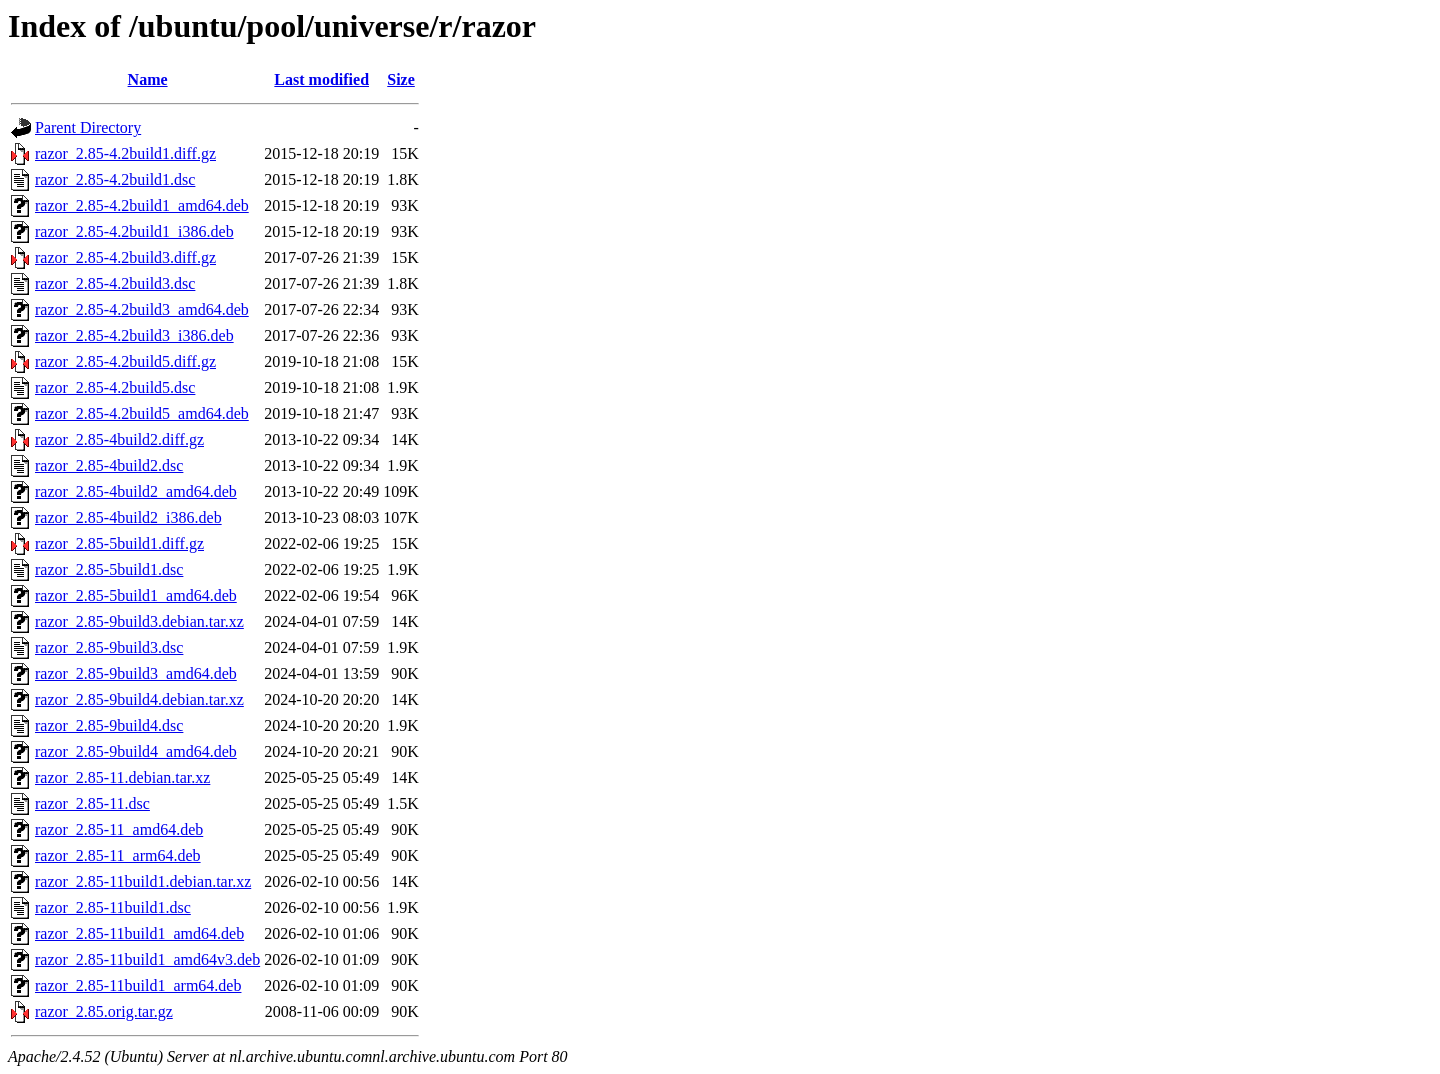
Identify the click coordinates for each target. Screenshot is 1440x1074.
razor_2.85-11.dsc (92, 803)
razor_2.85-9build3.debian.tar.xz (139, 621)
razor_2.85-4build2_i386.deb (128, 517)
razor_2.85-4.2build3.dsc (115, 283)
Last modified (321, 79)
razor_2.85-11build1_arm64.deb (138, 985)
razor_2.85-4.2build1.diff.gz (125, 153)
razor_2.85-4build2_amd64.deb (136, 491)
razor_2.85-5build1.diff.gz (119, 543)
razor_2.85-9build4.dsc (109, 725)
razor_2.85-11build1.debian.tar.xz (143, 881)
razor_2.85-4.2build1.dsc (115, 179)
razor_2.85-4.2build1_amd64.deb (142, 205)
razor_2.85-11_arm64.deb (118, 855)
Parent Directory (88, 127)
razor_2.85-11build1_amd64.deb (139, 933)
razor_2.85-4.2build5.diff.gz (125, 361)
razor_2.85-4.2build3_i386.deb (134, 335)
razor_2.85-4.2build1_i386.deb (134, 231)
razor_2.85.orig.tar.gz (104, 1011)
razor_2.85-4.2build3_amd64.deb (142, 309)
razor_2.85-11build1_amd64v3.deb (147, 959)
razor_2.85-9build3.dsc (109, 647)
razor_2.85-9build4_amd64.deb (136, 751)
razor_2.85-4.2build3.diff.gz (125, 257)
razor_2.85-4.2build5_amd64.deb (142, 413)
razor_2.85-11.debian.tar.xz (122, 777)
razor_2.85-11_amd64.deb (119, 829)
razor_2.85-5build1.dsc (109, 569)
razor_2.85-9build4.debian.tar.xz (139, 699)
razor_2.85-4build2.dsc (109, 465)
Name (148, 79)
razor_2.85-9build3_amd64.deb (136, 673)
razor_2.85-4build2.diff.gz (119, 439)
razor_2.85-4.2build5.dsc (115, 387)
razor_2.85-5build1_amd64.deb (136, 595)
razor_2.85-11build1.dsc (113, 907)
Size (401, 79)
